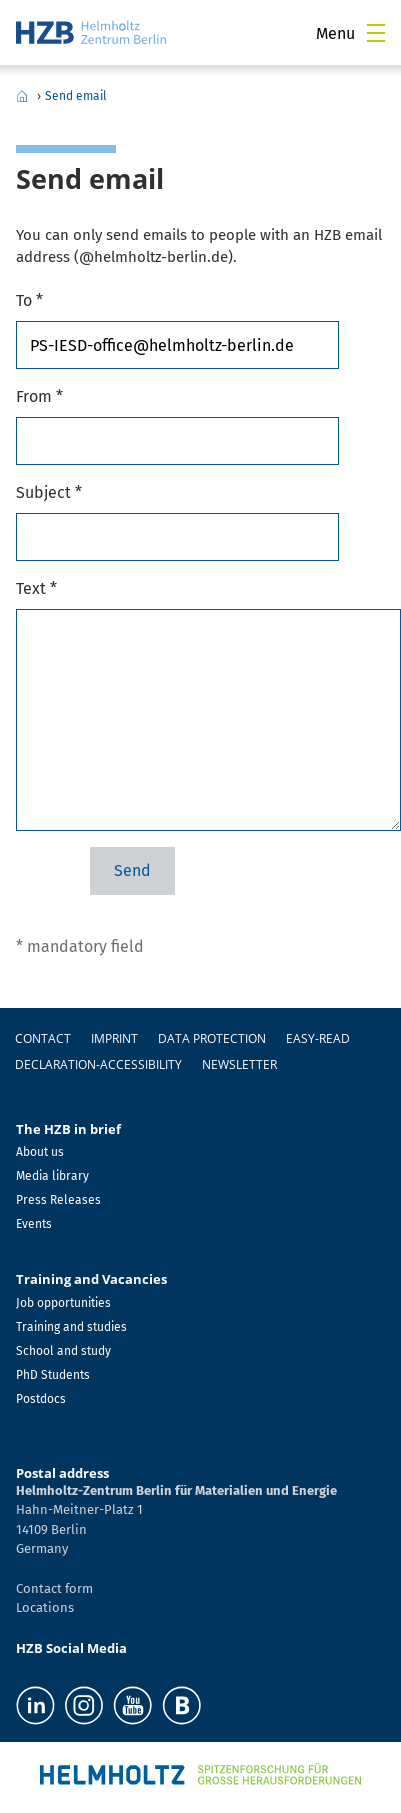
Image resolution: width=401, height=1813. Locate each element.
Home (22, 96)
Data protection (212, 1038)
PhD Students (53, 1375)
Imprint (114, 1038)
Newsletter (239, 1064)
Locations (45, 1607)
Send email (76, 96)
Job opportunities (63, 1303)
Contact (43, 1038)
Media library (52, 1176)
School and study (63, 1351)
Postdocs (41, 1399)
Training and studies (71, 1327)
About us (40, 1152)
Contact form (54, 1588)
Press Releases (58, 1200)
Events (34, 1224)
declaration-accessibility (98, 1064)
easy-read (318, 1038)
